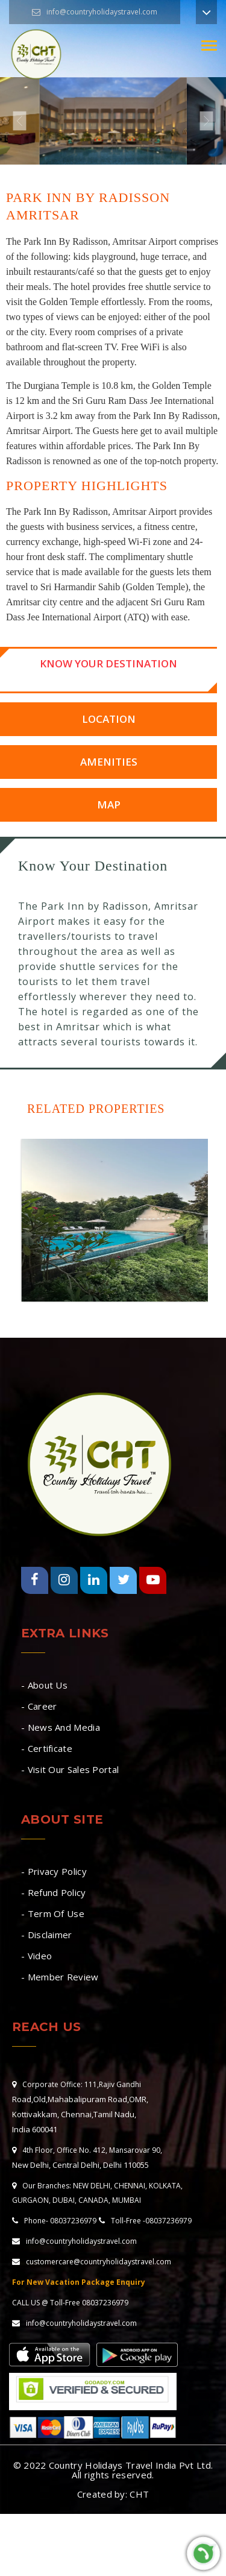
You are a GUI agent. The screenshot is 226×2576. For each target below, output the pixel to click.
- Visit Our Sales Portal (70, 1769)
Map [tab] (109, 804)
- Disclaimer (46, 1935)
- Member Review (60, 1977)
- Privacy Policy (54, 1871)
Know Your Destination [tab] (108, 663)
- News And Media (60, 1727)
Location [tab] (109, 719)
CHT (139, 2494)
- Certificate (46, 1748)
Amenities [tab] (108, 762)
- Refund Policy (53, 1892)
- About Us (44, 1685)
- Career (39, 1706)
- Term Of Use (52, 1913)
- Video (36, 1956)
